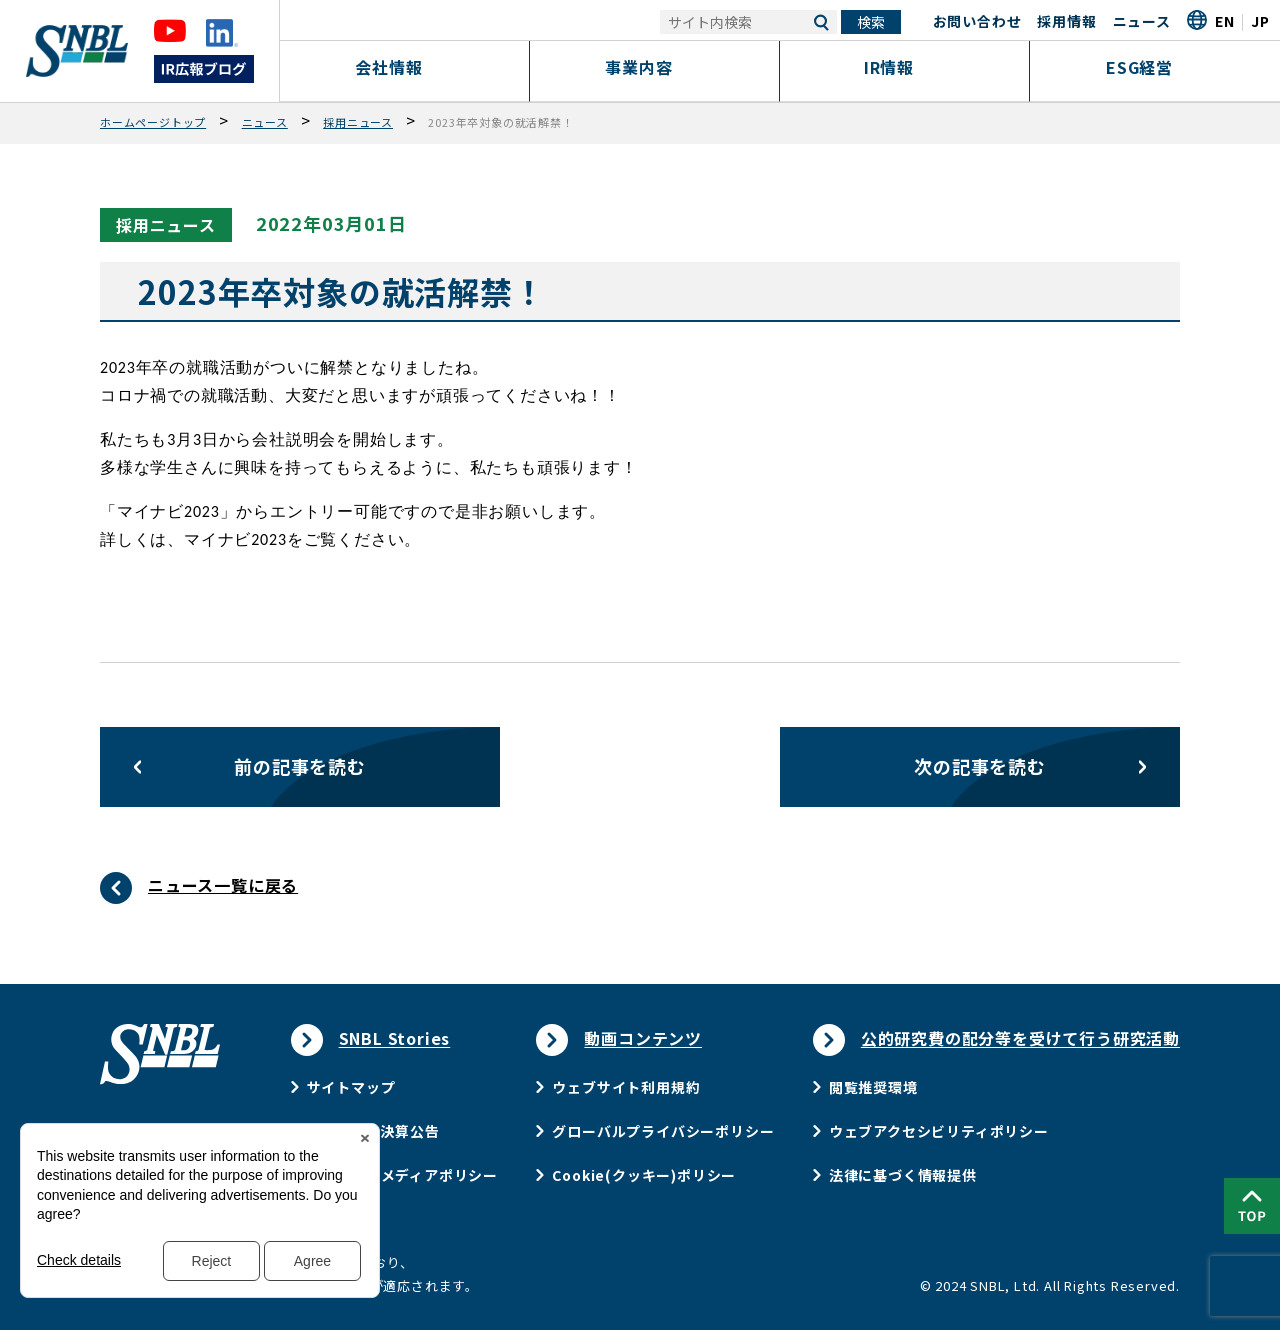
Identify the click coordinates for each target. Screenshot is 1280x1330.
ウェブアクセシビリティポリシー (939, 1131)
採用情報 (1066, 21)
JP (1260, 21)
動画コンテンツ (643, 1038)
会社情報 (404, 67)
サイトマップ (351, 1087)
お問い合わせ (977, 21)
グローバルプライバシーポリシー (663, 1131)
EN (1225, 21)
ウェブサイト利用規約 (626, 1087)
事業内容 (654, 67)
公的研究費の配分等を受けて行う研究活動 (1020, 1038)
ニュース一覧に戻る (223, 885)
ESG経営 (1155, 67)
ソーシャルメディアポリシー (402, 1175)
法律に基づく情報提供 (903, 1175)
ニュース (1142, 21)
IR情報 (904, 67)
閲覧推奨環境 (873, 1087)
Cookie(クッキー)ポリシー (644, 1175)
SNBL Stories (395, 1038)
